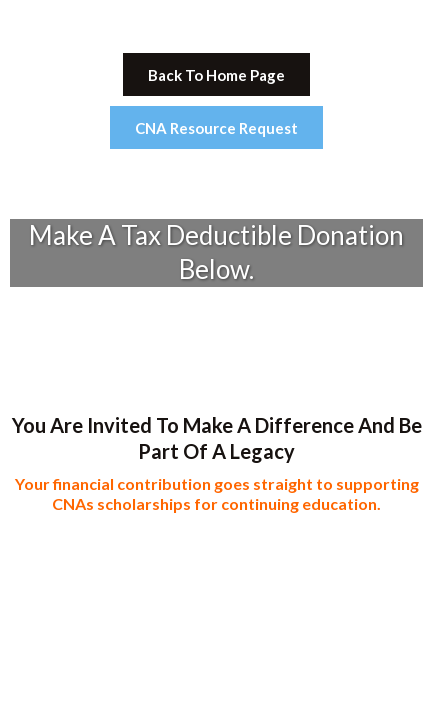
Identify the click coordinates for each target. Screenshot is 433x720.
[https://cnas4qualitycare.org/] (216, 24)
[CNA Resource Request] (216, 127)
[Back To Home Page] (216, 74)
